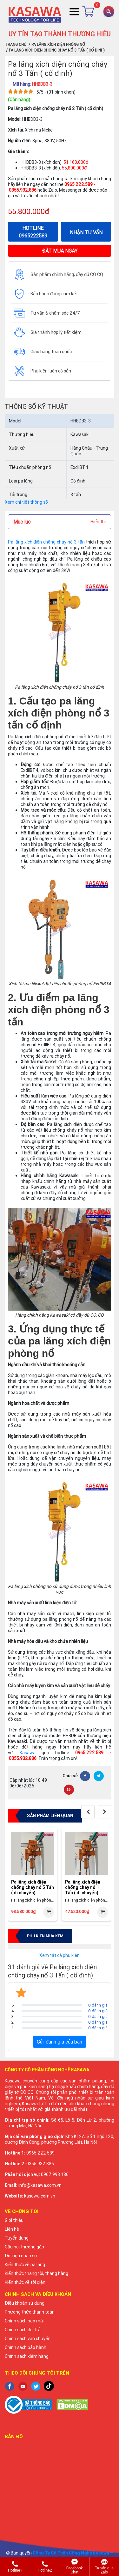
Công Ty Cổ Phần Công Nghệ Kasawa (71, 2553)
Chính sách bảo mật (25, 2321)
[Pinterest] (69, 1790)
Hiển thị (98, 522)
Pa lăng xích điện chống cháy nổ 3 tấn (46, 542)
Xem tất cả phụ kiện (59, 1955)
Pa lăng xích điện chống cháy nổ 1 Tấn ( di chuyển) (82, 1887)
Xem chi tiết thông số (26, 502)
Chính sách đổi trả (23, 2330)
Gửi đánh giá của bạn (59, 2041)
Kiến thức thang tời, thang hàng (36, 2273)
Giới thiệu (14, 2220)
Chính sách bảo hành (25, 2347)
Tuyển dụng (17, 2238)
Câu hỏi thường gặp (24, 2247)
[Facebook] (85, 1776)
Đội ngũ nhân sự (21, 2256)
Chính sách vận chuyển (27, 2338)
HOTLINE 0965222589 (33, 232)
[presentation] (88, 1811)
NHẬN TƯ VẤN (86, 232)
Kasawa (28, 1752)
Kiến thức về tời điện (25, 2282)
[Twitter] (99, 1776)
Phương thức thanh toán (30, 2312)
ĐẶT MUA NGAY (59, 251)
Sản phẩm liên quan (50, 1815)
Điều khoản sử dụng (24, 2303)
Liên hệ (12, 2229)
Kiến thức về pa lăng (25, 2264)
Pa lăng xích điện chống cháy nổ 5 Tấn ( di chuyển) (32, 1887)
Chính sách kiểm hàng (27, 2356)
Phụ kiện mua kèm (45, 1936)
